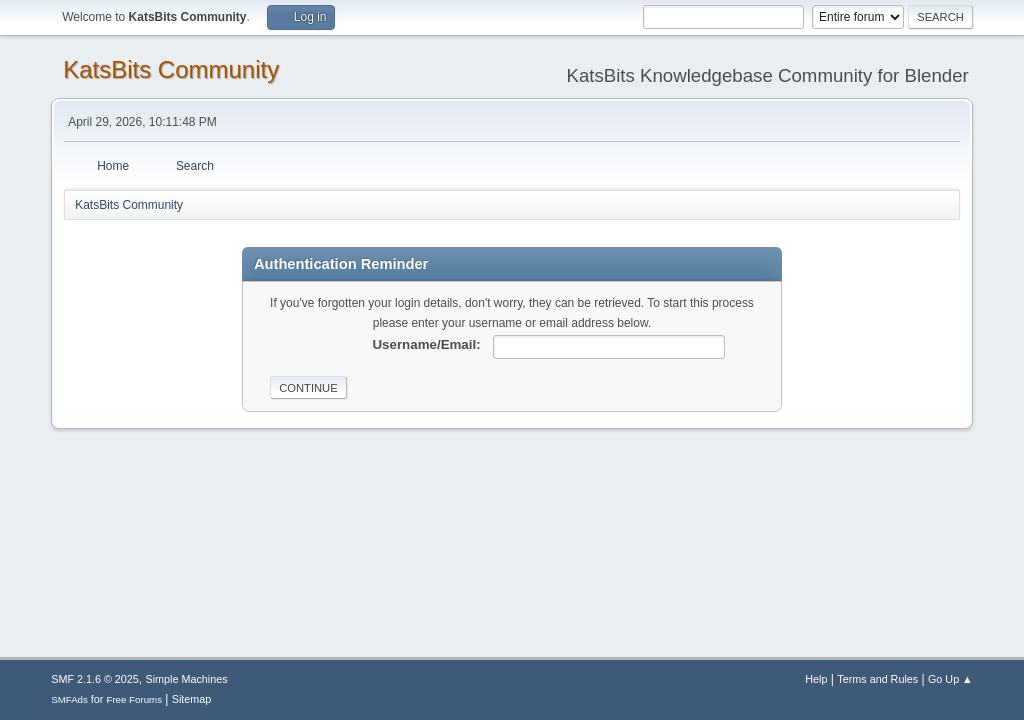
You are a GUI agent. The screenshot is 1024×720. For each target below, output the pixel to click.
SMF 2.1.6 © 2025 (95, 679)
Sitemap (192, 699)
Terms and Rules (877, 679)
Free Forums (134, 699)
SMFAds (69, 699)
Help (816, 679)
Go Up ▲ (950, 679)
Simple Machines (187, 679)
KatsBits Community (171, 69)
